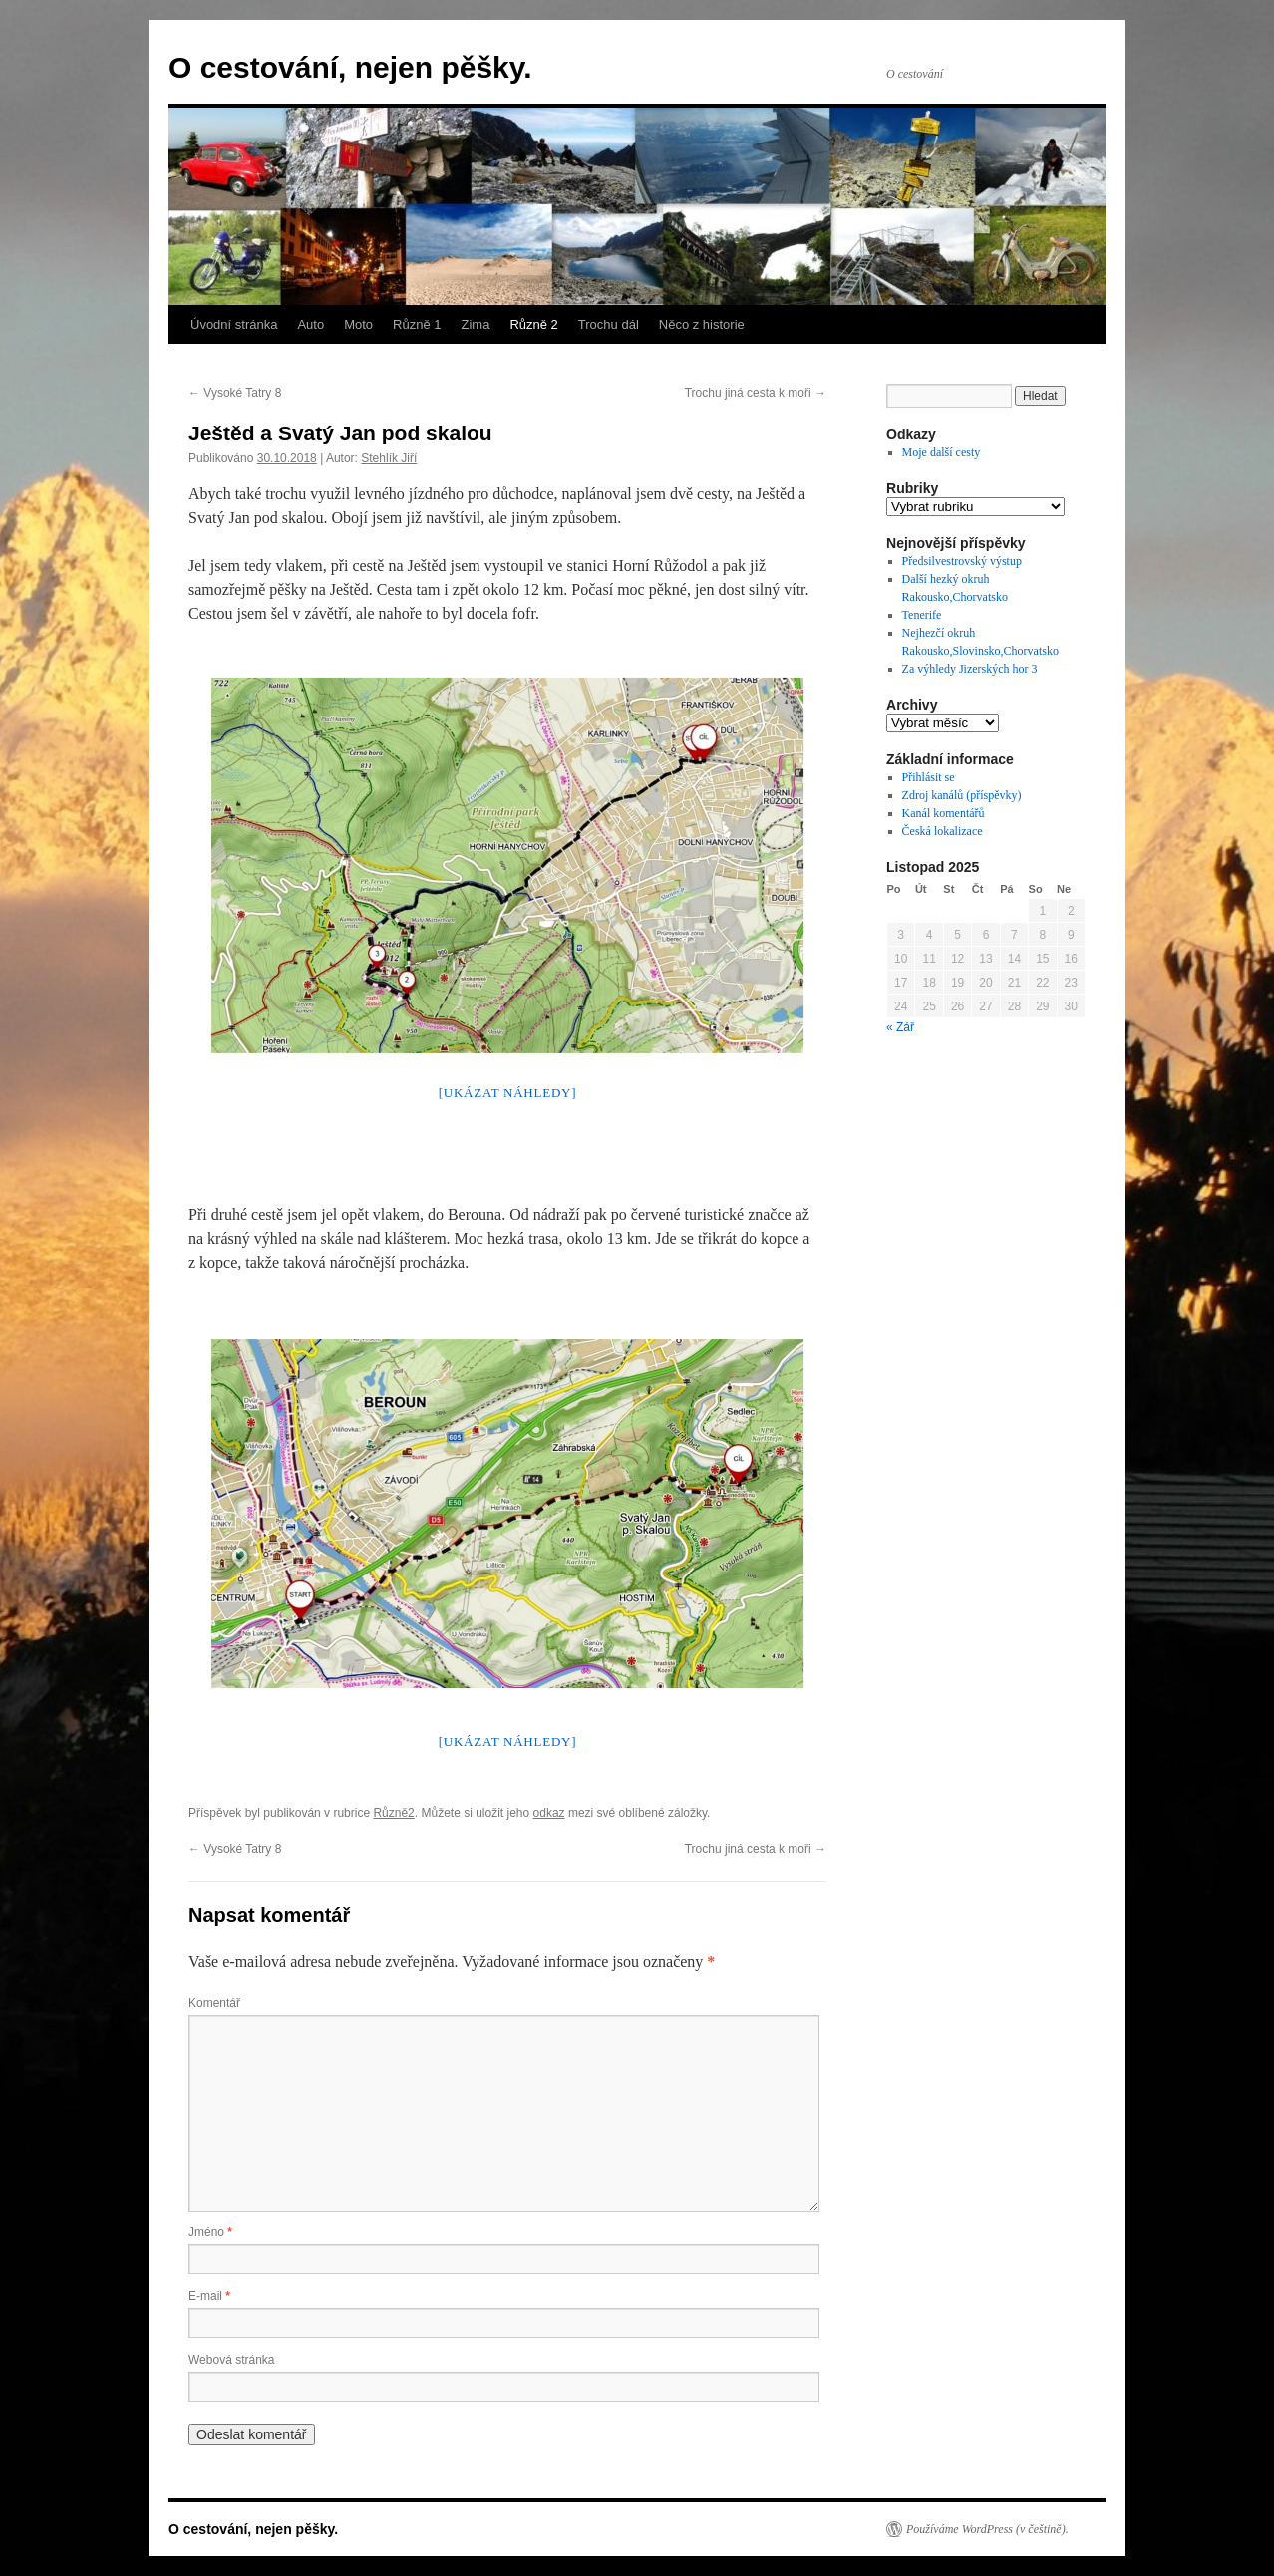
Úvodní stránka (233, 324)
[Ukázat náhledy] (508, 1092)
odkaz (549, 1813)
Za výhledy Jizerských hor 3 (970, 669)
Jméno (210, 2232)
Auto (310, 324)
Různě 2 (533, 324)
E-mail (209, 2296)
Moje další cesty (941, 452)
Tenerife (922, 615)
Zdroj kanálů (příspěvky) (962, 795)
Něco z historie (702, 324)
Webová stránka (231, 2360)
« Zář (900, 1027)
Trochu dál (608, 324)
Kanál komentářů (943, 813)
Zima (476, 324)
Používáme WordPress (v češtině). (987, 2529)
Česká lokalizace (942, 831)
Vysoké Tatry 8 (234, 393)
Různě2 (393, 1813)
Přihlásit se (928, 777)
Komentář (214, 2003)
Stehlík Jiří (389, 458)
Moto (358, 324)
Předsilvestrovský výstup (962, 561)
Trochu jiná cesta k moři (755, 393)
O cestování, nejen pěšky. (350, 67)
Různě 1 (417, 324)
